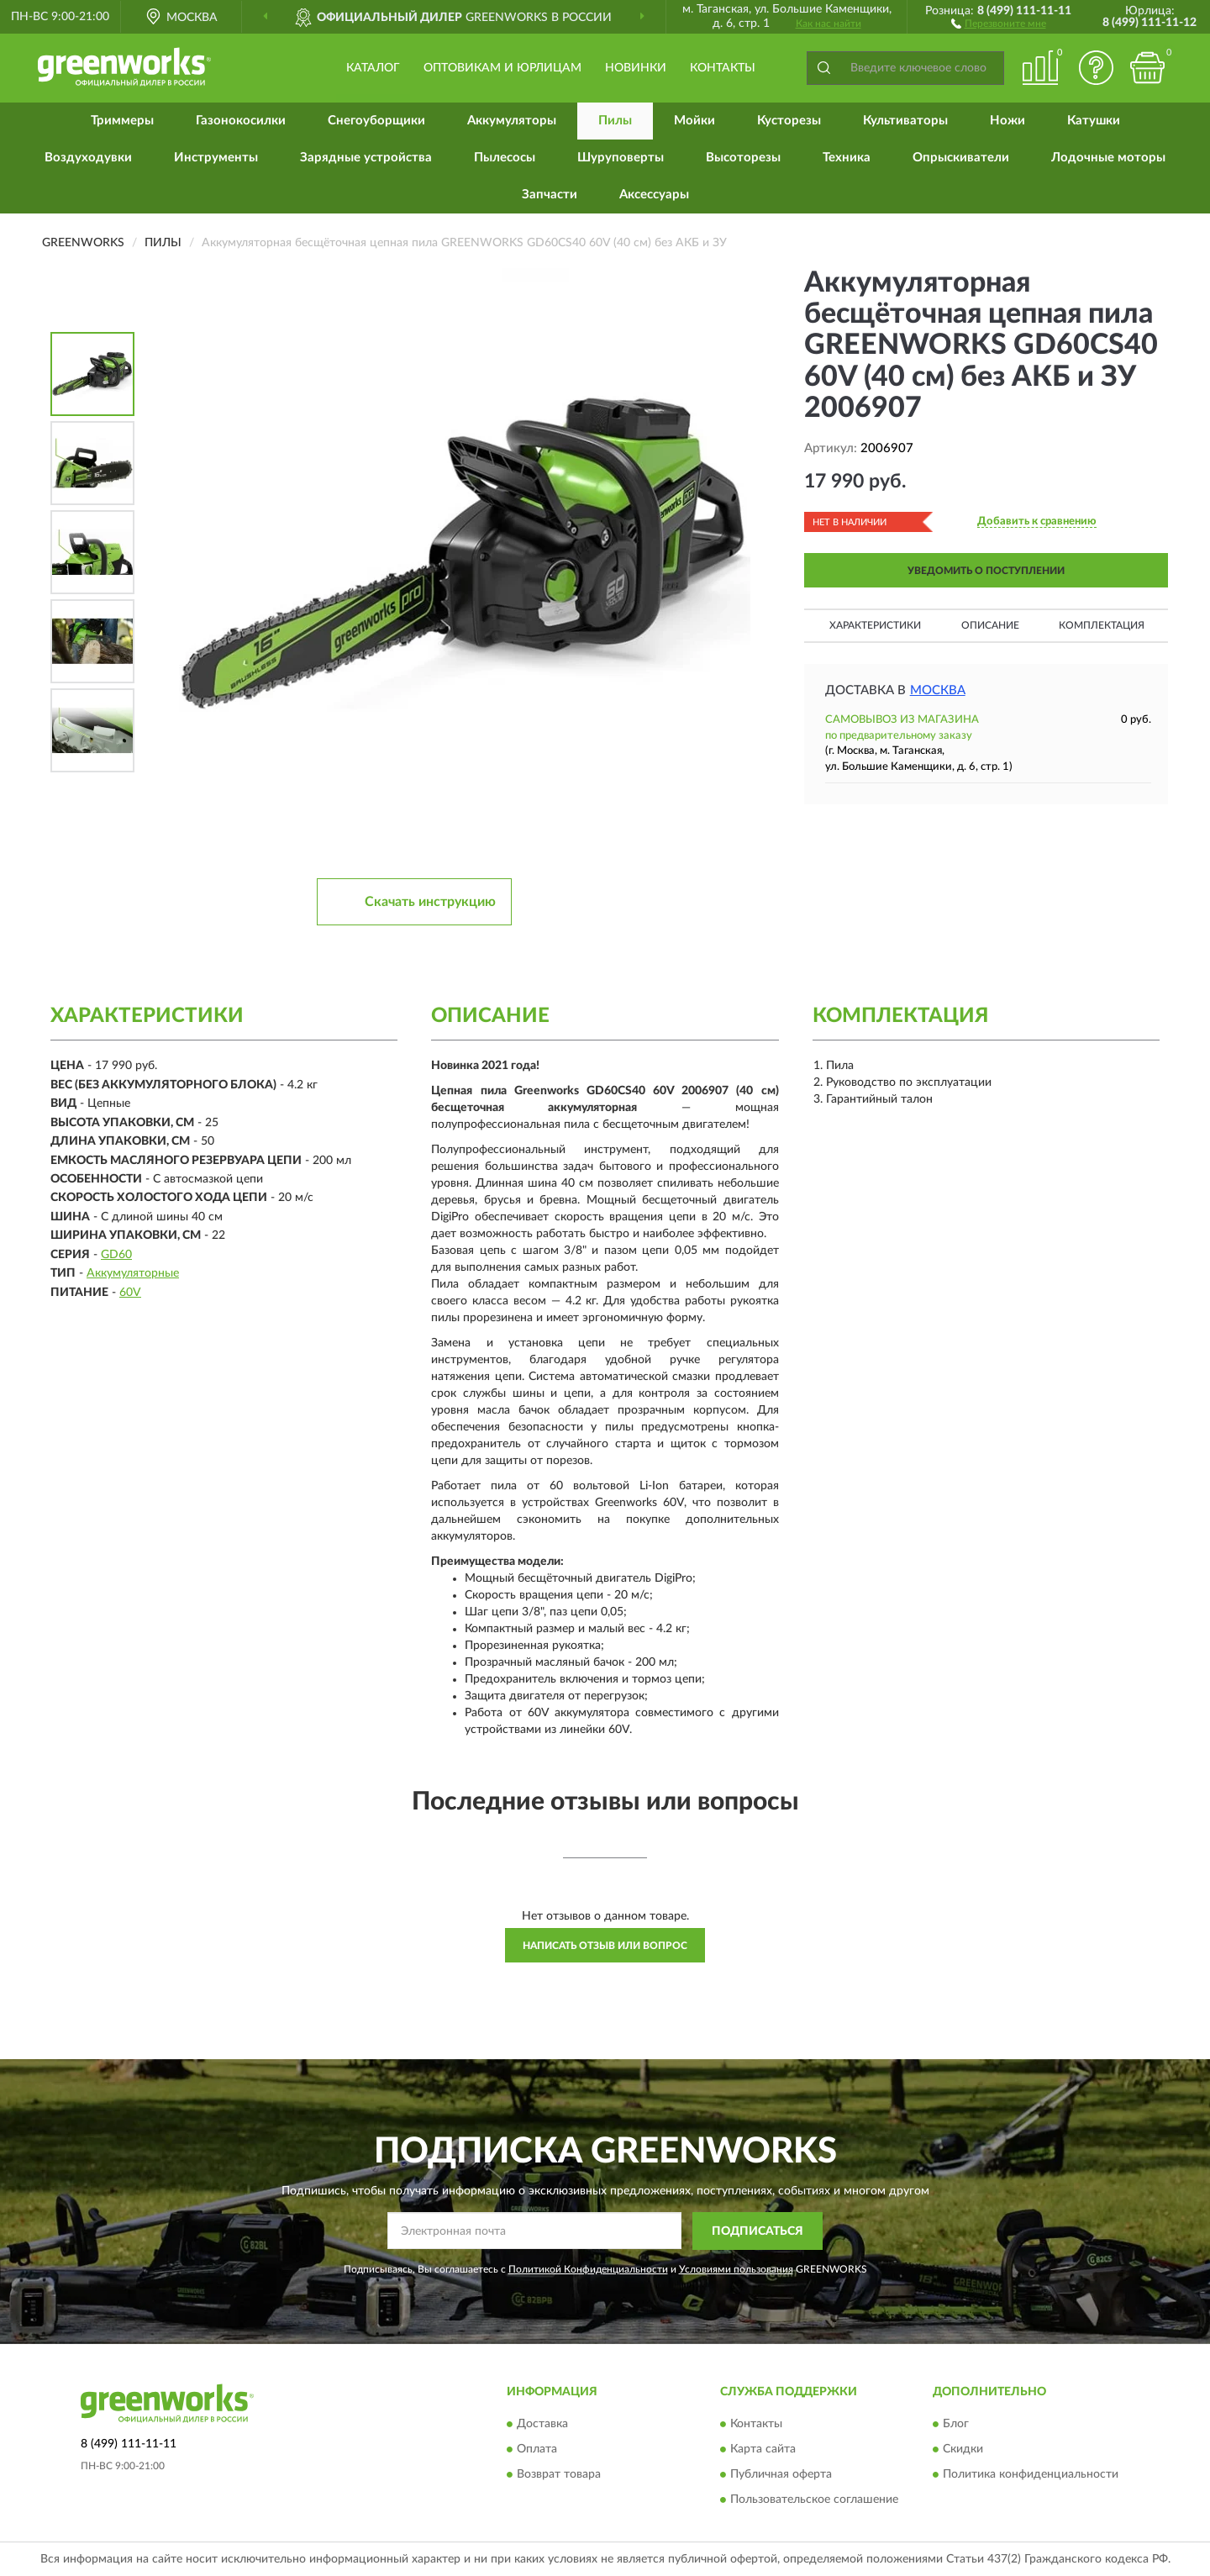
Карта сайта (763, 2450)
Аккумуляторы (511, 120)
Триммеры (122, 120)
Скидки (963, 2450)
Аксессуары (654, 194)
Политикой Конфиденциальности (588, 2269)
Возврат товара (559, 2475)
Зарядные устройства (366, 157)
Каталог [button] (373, 68)
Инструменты (216, 157)
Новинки (635, 68)
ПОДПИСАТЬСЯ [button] (757, 2231)
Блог (956, 2425)
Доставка (542, 2425)
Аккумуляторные (133, 1273)
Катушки (1093, 120)
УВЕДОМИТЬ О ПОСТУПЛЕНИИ (986, 571)
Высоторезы (743, 157)
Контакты (722, 68)
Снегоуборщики (376, 120)
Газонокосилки (241, 120)
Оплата (537, 2450)
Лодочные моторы (1108, 157)
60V (130, 1293)
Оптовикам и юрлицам (502, 68)
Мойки (694, 120)
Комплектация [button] (1101, 625)
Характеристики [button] (875, 625)
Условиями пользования (736, 2269)
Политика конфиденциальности (1030, 2475)
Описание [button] (990, 625)
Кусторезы (789, 120)
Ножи (1007, 120)
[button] (998, 23)
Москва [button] (937, 690)
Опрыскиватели (961, 157)
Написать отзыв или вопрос (605, 1946)
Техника (847, 157)
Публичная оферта (781, 2475)
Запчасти (549, 194)
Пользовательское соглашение (814, 2500)
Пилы (615, 120)
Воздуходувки (88, 157)
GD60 (116, 1255)
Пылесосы (504, 157)
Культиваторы (905, 120)
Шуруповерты (620, 157)
